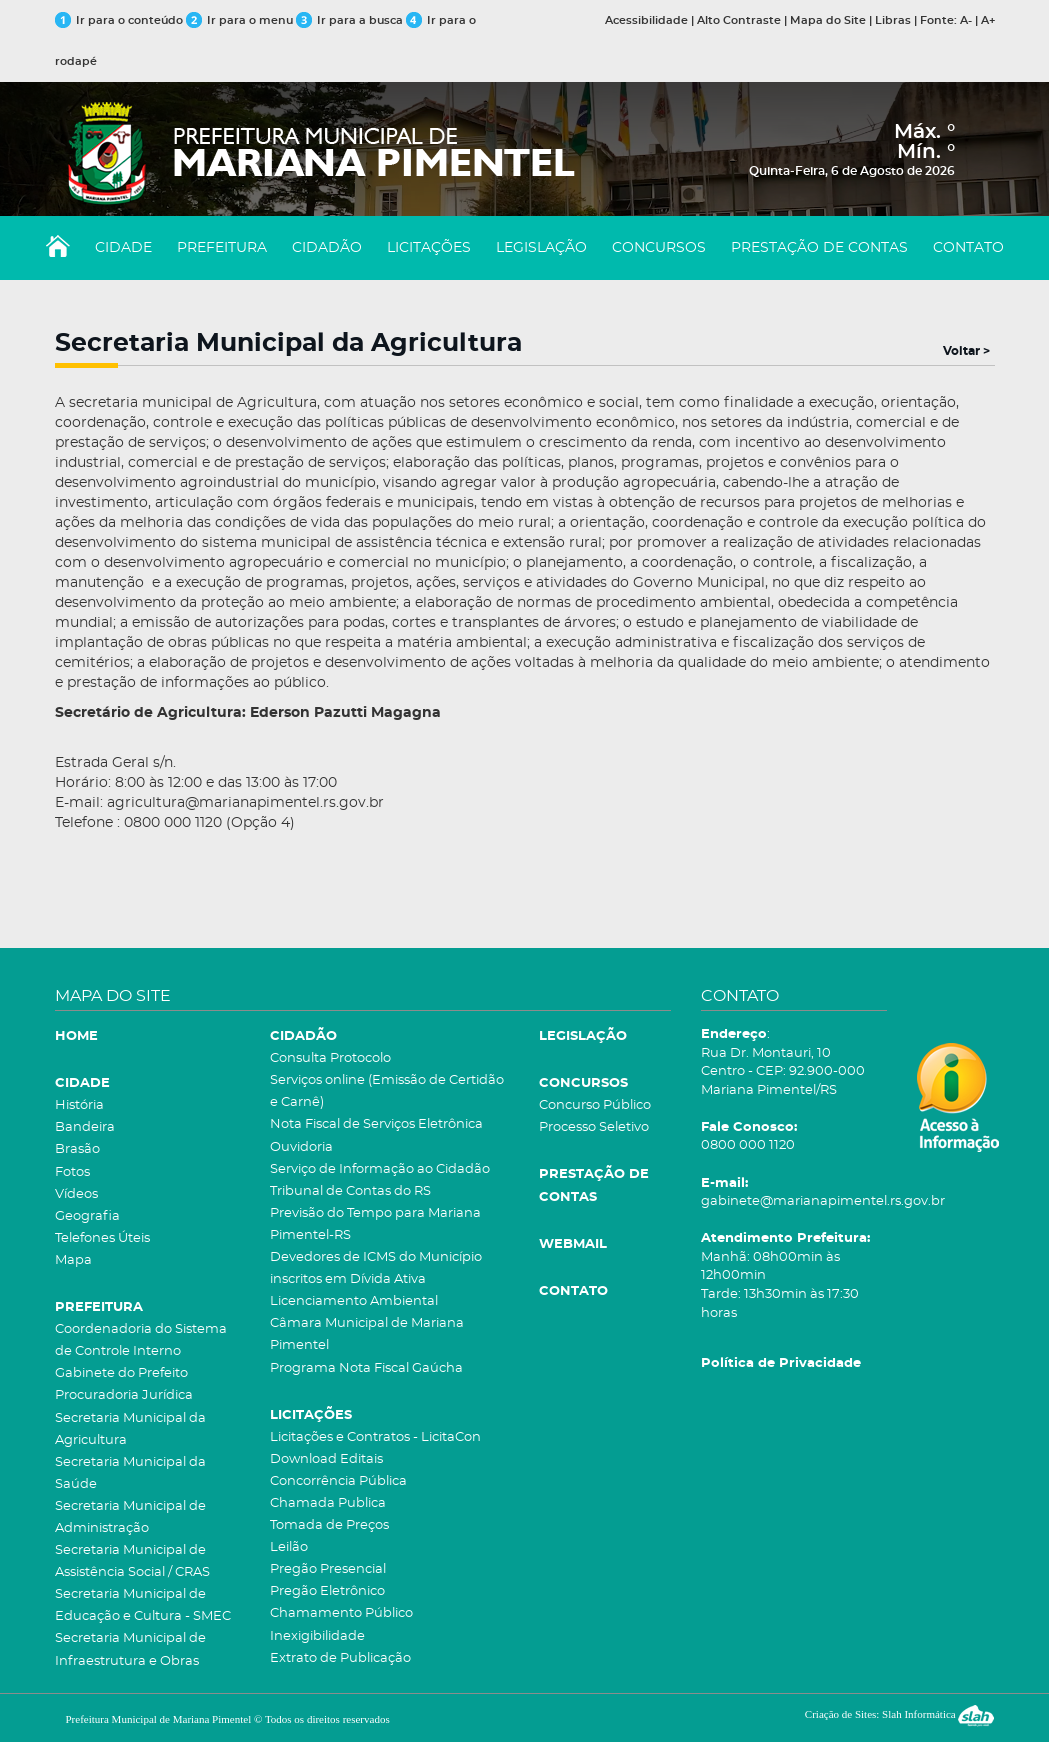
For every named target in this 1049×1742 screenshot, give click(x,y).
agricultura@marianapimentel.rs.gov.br (245, 803)
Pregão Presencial (328, 1569)
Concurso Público (595, 1105)
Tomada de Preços (329, 1525)
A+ (988, 20)
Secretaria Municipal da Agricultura (130, 1429)
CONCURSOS (659, 248)
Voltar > (966, 351)
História (79, 1105)
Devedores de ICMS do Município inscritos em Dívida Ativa (376, 1268)
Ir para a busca (349, 20)
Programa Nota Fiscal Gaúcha (366, 1368)
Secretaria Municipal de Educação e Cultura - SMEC (143, 1605)
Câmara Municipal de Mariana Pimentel (367, 1334)
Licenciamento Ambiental (354, 1301)
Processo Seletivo (594, 1127)
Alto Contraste (739, 20)
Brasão (77, 1149)
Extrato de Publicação (340, 1658)
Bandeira (85, 1127)
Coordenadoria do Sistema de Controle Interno (141, 1340)
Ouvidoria (301, 1147)
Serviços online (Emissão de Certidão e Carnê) (387, 1091)
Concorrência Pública (338, 1481)
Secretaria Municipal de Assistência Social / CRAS (132, 1561)
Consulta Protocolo (330, 1058)
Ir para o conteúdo (119, 20)
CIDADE (123, 248)
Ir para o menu (241, 20)
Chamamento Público (341, 1613)
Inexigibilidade (317, 1636)
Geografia (87, 1216)
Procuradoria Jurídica (124, 1395)
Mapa (73, 1260)
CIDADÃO (327, 248)
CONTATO (968, 248)
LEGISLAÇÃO (541, 248)
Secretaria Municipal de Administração (130, 1517)
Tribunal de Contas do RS (350, 1191)
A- (966, 20)
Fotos (72, 1172)
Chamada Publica (328, 1503)
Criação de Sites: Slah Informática (900, 1714)
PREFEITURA (222, 248)
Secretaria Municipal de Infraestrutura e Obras (130, 1649)
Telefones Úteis (102, 1238)
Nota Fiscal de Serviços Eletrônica (376, 1124)
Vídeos (76, 1194)
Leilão (289, 1547)
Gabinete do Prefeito (121, 1373)
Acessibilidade (646, 20)
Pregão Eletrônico (327, 1591)
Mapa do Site (828, 20)
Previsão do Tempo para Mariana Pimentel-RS (375, 1224)
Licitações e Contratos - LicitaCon (375, 1437)
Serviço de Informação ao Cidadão (380, 1169)
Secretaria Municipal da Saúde (130, 1473)
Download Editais (326, 1459)
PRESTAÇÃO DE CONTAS (819, 248)
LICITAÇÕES (429, 248)
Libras (893, 20)
